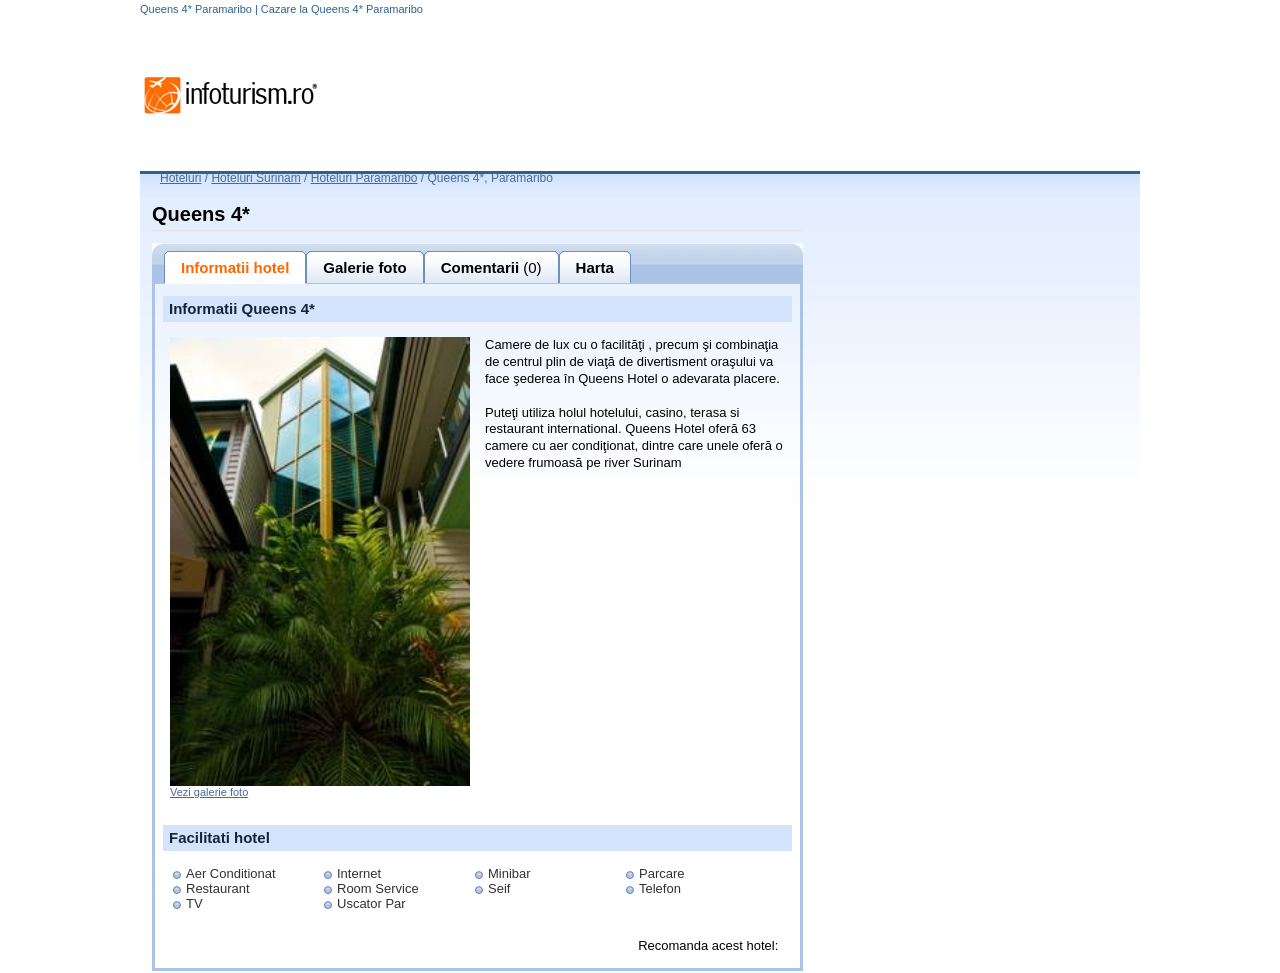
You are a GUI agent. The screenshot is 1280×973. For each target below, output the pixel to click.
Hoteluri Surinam (255, 178)
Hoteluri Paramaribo (364, 178)
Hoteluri (180, 178)
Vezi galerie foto (209, 792)
